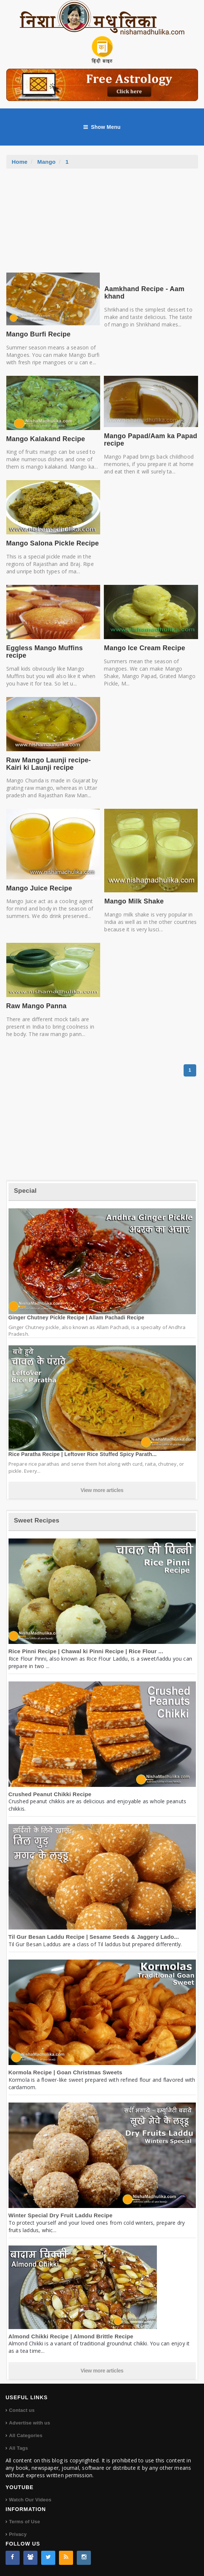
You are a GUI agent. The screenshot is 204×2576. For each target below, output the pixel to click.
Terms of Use (24, 2521)
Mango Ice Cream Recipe (144, 648)
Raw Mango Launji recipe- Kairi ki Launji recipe (48, 763)
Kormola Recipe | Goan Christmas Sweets (65, 2072)
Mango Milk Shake (134, 901)
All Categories (25, 2435)
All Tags (18, 2448)
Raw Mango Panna (36, 1006)
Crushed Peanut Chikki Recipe (50, 1794)
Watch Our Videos (30, 2499)
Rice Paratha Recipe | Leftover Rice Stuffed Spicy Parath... (83, 1454)
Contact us (21, 2410)
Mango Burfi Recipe (38, 334)
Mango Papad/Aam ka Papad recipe (150, 439)
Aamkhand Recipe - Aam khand (144, 292)
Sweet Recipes (36, 1520)
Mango (46, 162)
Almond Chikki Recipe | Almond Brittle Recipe (71, 2336)
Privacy (18, 2534)
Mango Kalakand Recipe (45, 439)
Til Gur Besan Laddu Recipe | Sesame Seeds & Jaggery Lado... (94, 1937)
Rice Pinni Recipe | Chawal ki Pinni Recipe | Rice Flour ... (86, 1651)
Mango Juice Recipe (39, 888)
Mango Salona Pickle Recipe (52, 543)
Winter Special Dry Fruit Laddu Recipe (61, 2215)
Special (25, 1190)
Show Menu (102, 127)
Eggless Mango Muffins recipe (44, 651)
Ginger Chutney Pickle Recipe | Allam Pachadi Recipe (77, 1317)
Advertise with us (29, 2423)
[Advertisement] (102, 224)
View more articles (102, 1490)
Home (20, 162)
